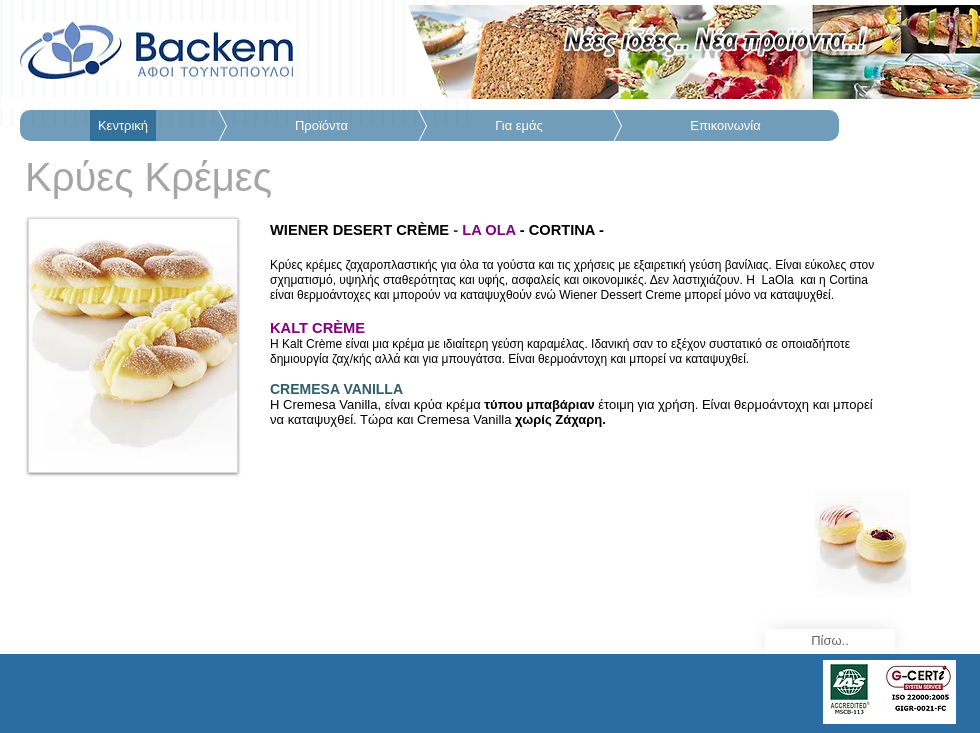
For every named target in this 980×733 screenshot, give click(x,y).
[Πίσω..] (830, 641)
